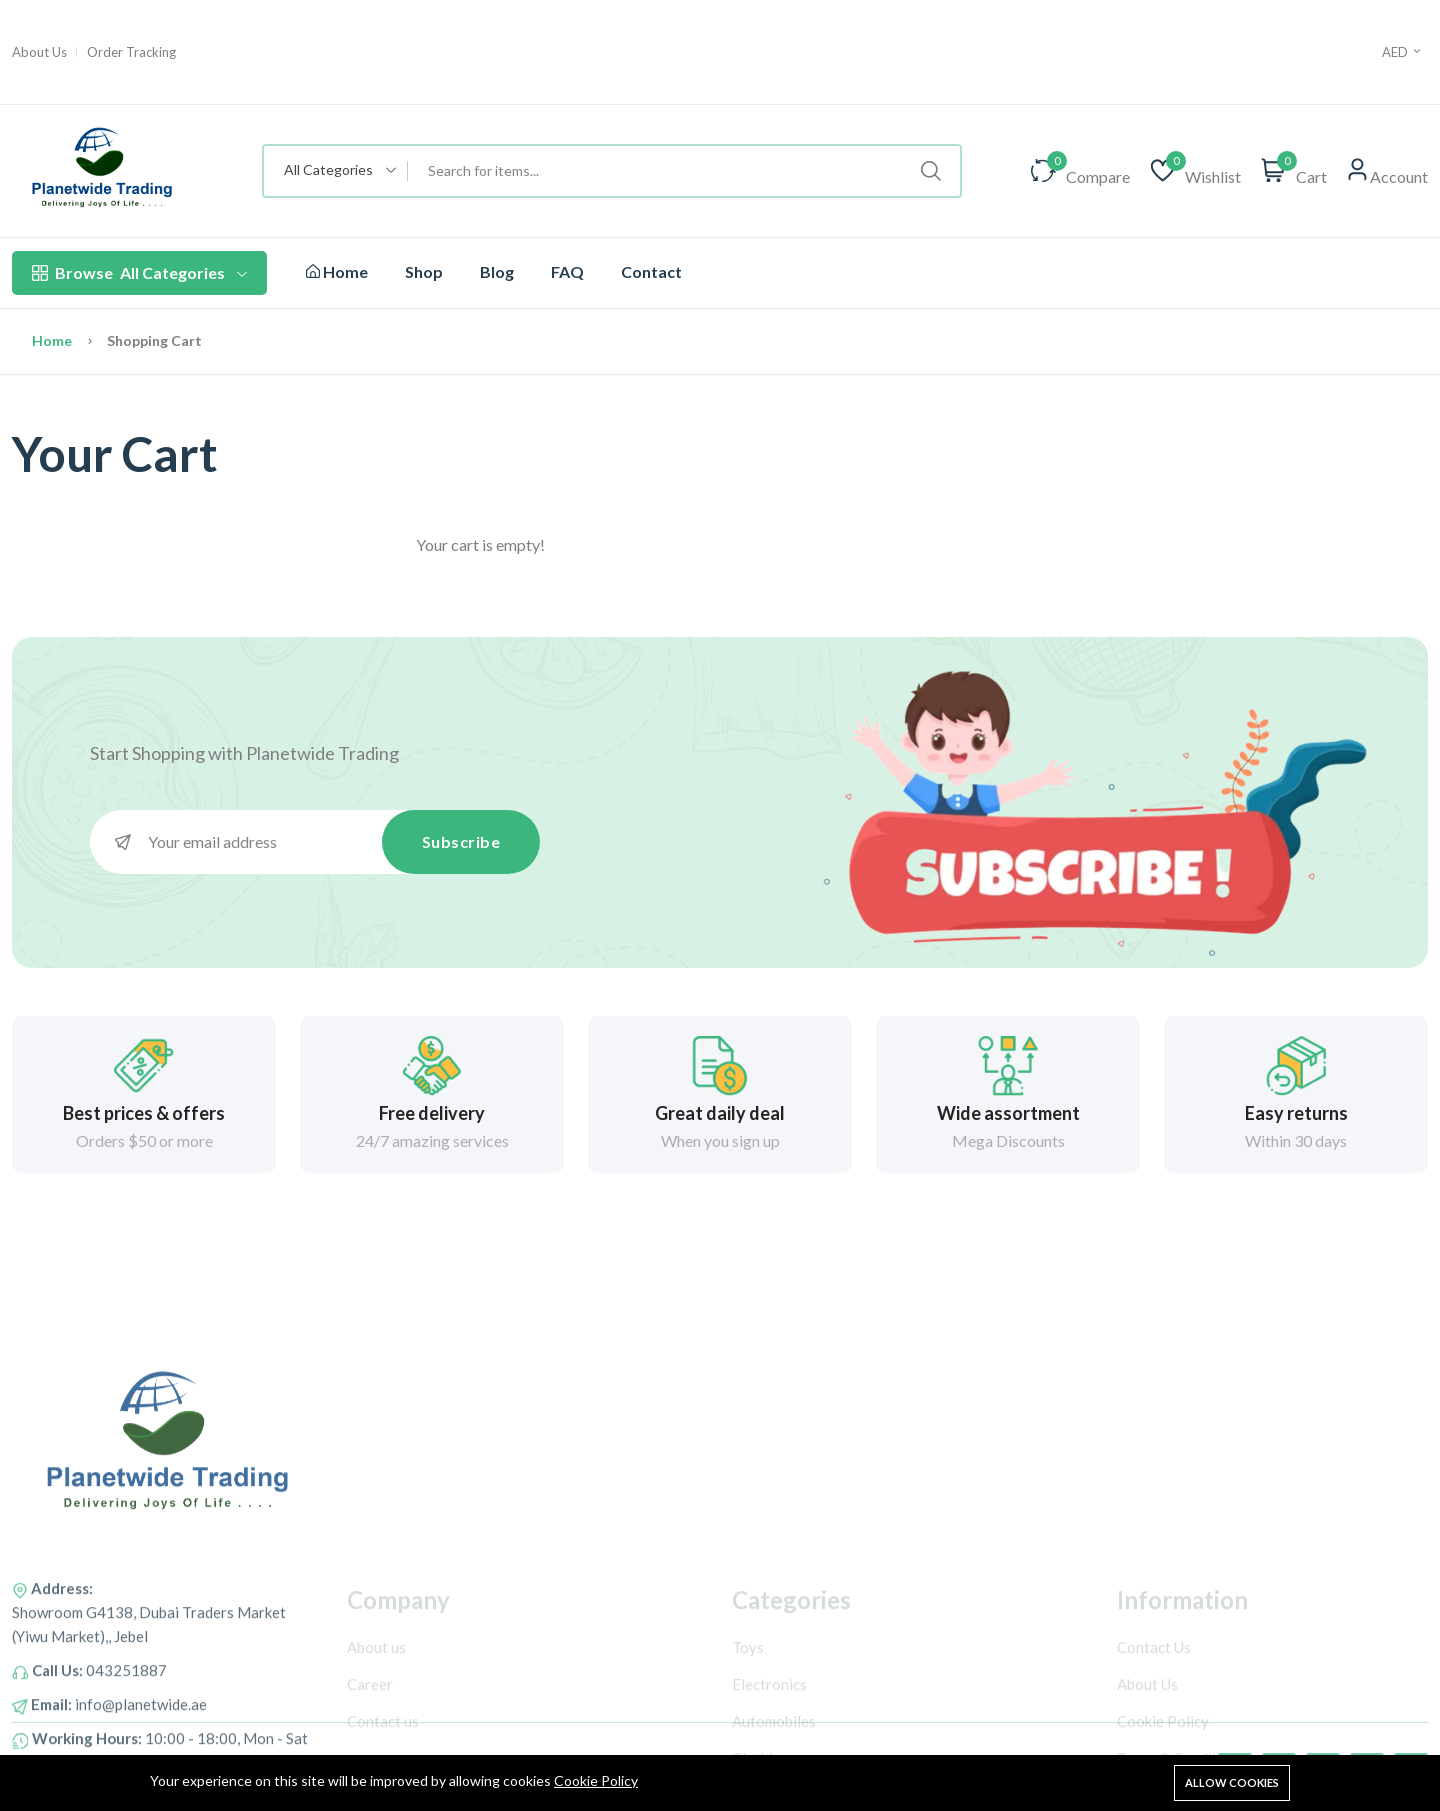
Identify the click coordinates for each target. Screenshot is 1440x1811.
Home (337, 271)
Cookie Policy (596, 1780)
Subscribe (461, 841)
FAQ (567, 271)
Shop (424, 271)
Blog (497, 271)
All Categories (139, 273)
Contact (651, 271)
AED (1402, 52)
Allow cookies (1232, 1782)
